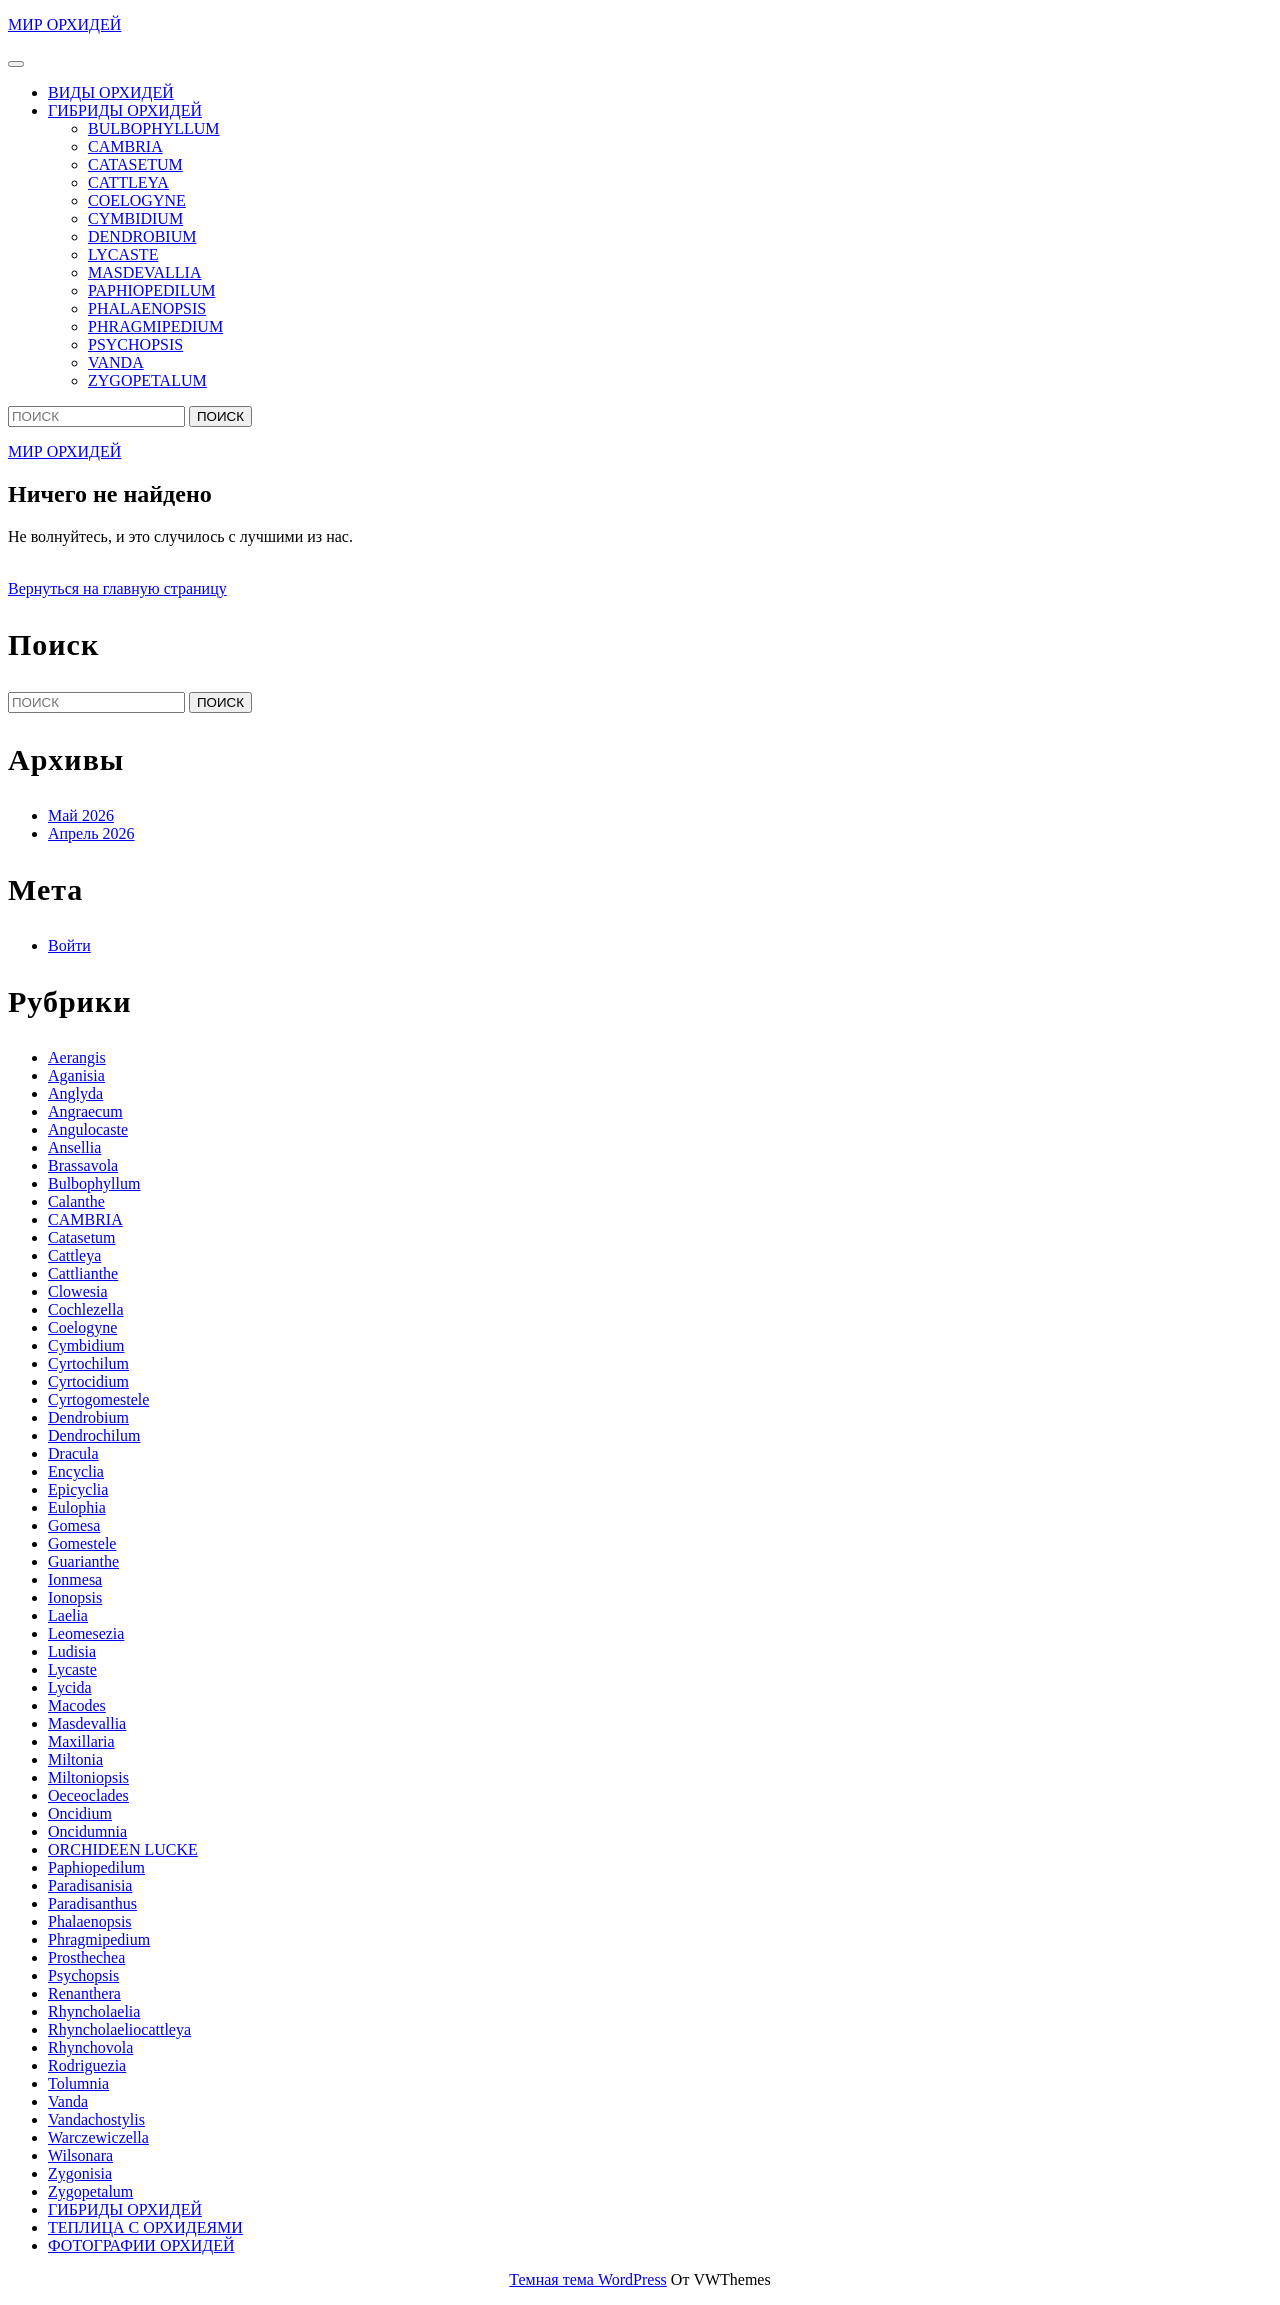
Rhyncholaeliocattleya (119, 2029)
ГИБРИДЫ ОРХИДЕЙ (125, 110)
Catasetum (82, 1237)
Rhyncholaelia (94, 2011)
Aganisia (76, 1075)
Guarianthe (83, 1561)
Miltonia (75, 1759)
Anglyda (75, 1093)
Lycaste (72, 1669)
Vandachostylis (96, 2119)
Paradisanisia (90, 1885)
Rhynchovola (90, 2047)
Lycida (70, 1687)
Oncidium (80, 1813)
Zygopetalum (90, 2191)
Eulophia (77, 1507)
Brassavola (83, 1165)
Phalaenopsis (90, 1921)
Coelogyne (82, 1327)
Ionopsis (75, 1597)
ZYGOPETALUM (147, 380)
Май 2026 (81, 815)
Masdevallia (87, 1723)
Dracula (73, 1453)
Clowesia (78, 1291)
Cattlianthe (83, 1273)
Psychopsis (83, 1975)
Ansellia (74, 1147)
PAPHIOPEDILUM (151, 290)
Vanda (68, 2101)
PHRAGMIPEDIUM (155, 326)
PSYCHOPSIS (135, 344)
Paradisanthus (92, 1903)
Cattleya (74, 1255)
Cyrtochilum (88, 1363)
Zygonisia (80, 2173)
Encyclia (76, 1471)
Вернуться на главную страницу (117, 588)
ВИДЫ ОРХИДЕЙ (111, 92)
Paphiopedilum (96, 1867)
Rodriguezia (87, 2065)
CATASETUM (135, 164)
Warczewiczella (98, 2137)
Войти (69, 945)
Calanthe (76, 1201)
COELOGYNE (137, 200)
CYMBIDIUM (135, 218)
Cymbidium (86, 1345)
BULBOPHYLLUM (154, 128)
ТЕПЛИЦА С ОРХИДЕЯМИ (145, 2227)
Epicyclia (78, 1489)
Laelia (68, 1615)
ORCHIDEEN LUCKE (123, 1849)
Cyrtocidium (88, 1381)
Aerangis (77, 1057)
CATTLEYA (128, 182)
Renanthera (84, 1993)
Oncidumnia (87, 1831)
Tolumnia (78, 2083)
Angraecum (85, 1111)
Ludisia (72, 1651)
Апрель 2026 (91, 833)
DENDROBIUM (142, 236)
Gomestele (82, 1543)
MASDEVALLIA (144, 272)
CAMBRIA (125, 146)
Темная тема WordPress (588, 2279)
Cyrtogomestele (98, 1399)
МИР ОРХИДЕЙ (64, 24)
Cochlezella (86, 1309)
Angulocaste (88, 1129)
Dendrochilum (94, 1435)
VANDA (116, 362)
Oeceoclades (88, 1795)
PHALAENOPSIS (147, 308)
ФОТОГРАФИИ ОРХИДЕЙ (141, 2245)
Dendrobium (88, 1417)
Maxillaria (81, 1741)
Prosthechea (86, 1957)
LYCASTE (123, 254)
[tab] (16, 64)
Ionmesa (75, 1579)
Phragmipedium (99, 1939)
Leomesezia (86, 1633)
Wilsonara (80, 2155)
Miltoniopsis (88, 1777)
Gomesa (74, 1525)
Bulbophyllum (94, 1183)
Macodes (77, 1705)
